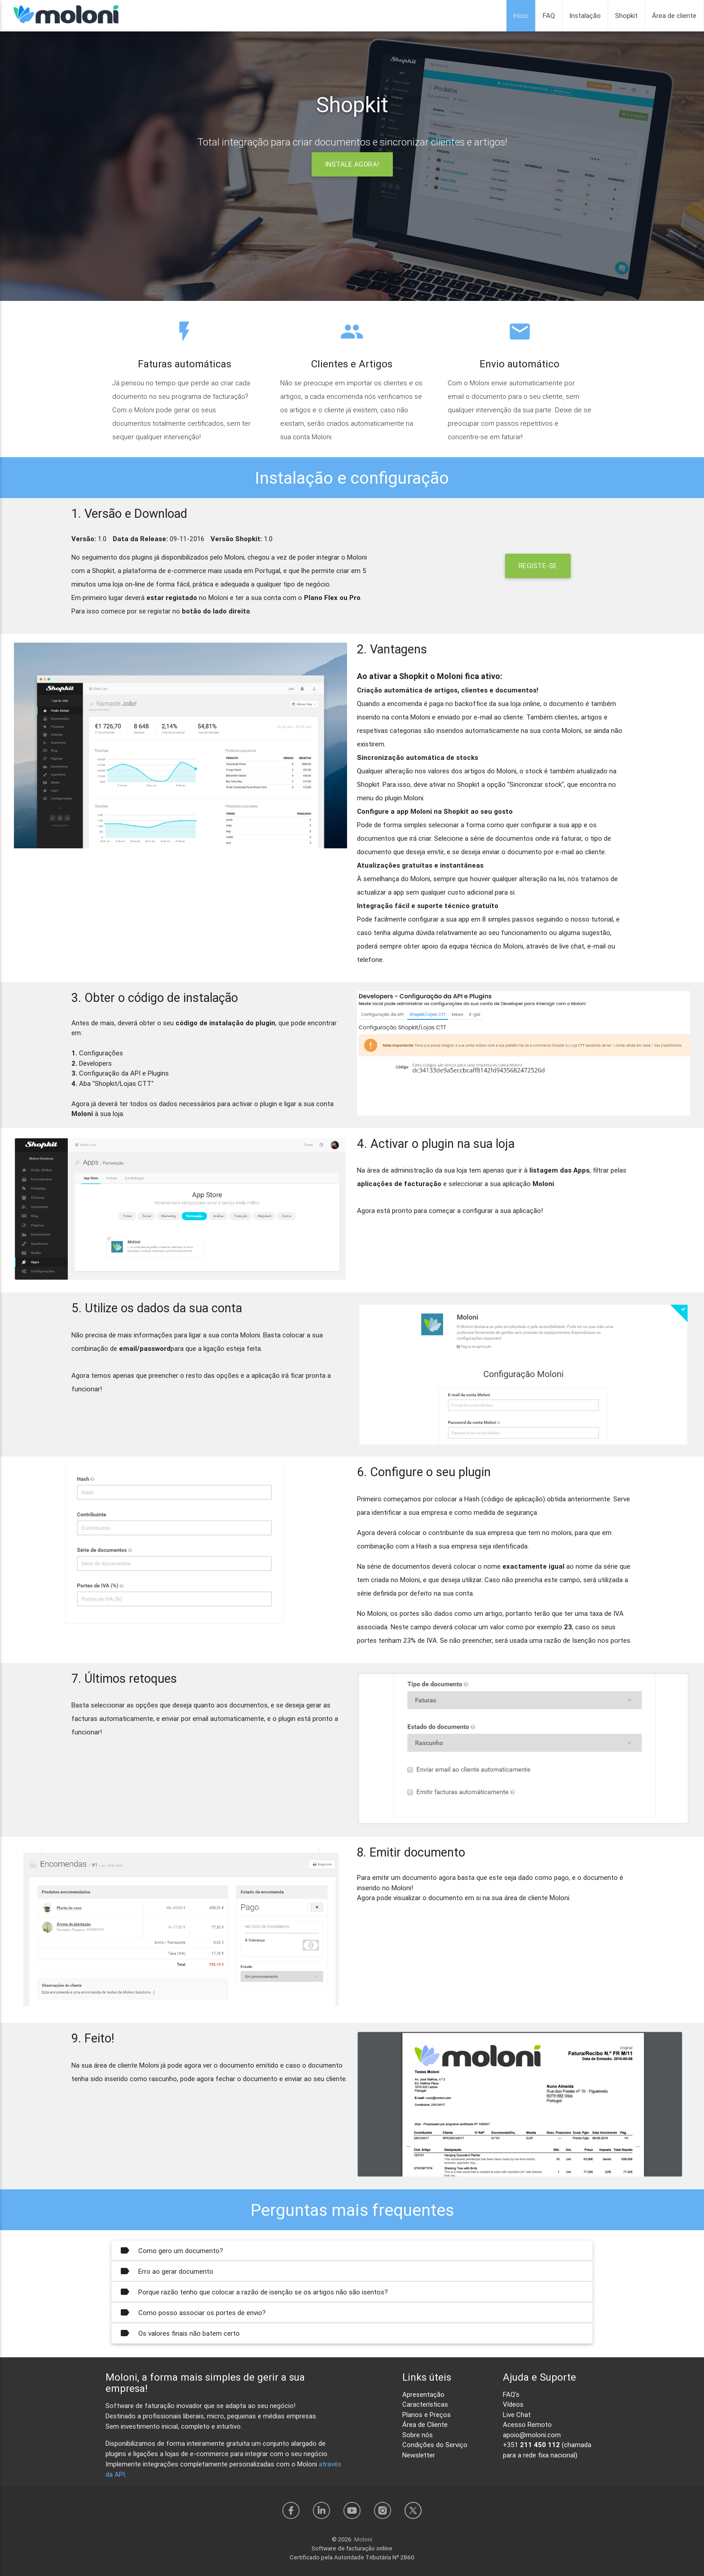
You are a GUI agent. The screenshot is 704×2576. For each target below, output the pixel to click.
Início (520, 15)
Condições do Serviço (434, 2444)
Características (425, 2404)
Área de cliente (674, 15)
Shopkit (626, 15)
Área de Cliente (425, 2424)
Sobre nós (417, 2434)
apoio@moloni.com (532, 2434)
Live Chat (517, 2414)
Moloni (363, 2539)
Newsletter (418, 2455)
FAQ (549, 15)
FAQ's (511, 2394)
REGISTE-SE (538, 565)
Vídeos (513, 2404)
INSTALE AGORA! (352, 164)
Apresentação (423, 2394)
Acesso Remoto (527, 2424)
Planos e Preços (426, 2414)
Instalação (585, 15)
